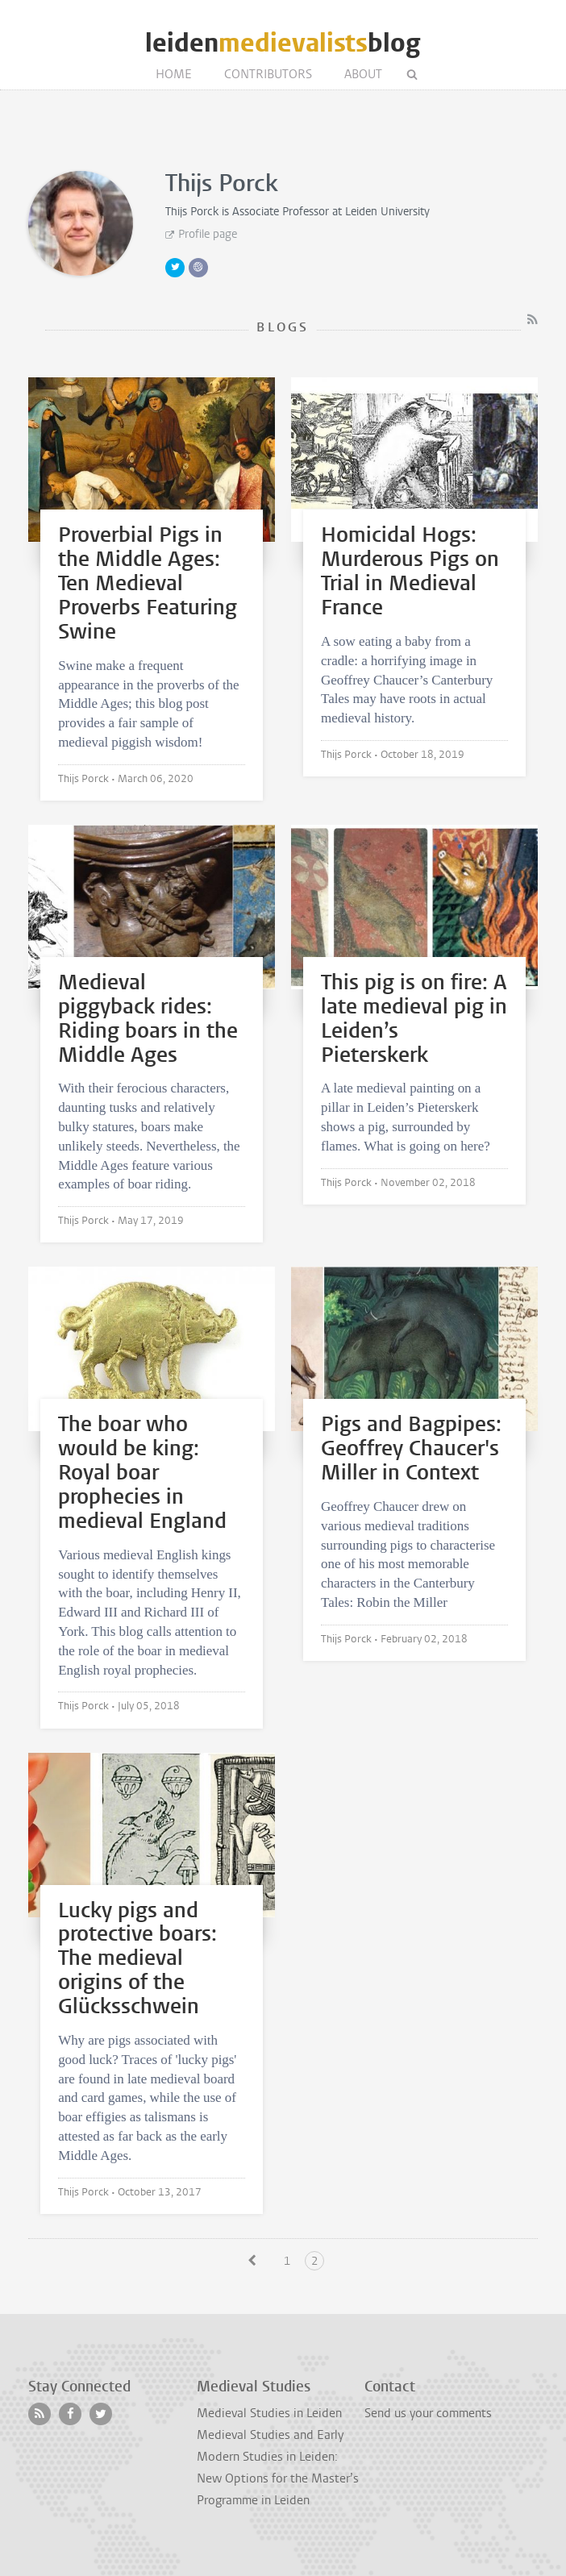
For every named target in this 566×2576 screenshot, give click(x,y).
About (363, 74)
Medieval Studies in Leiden (269, 2413)
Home (174, 74)
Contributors (268, 74)
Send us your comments (428, 2413)
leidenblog (282, 43)
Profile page (207, 234)
